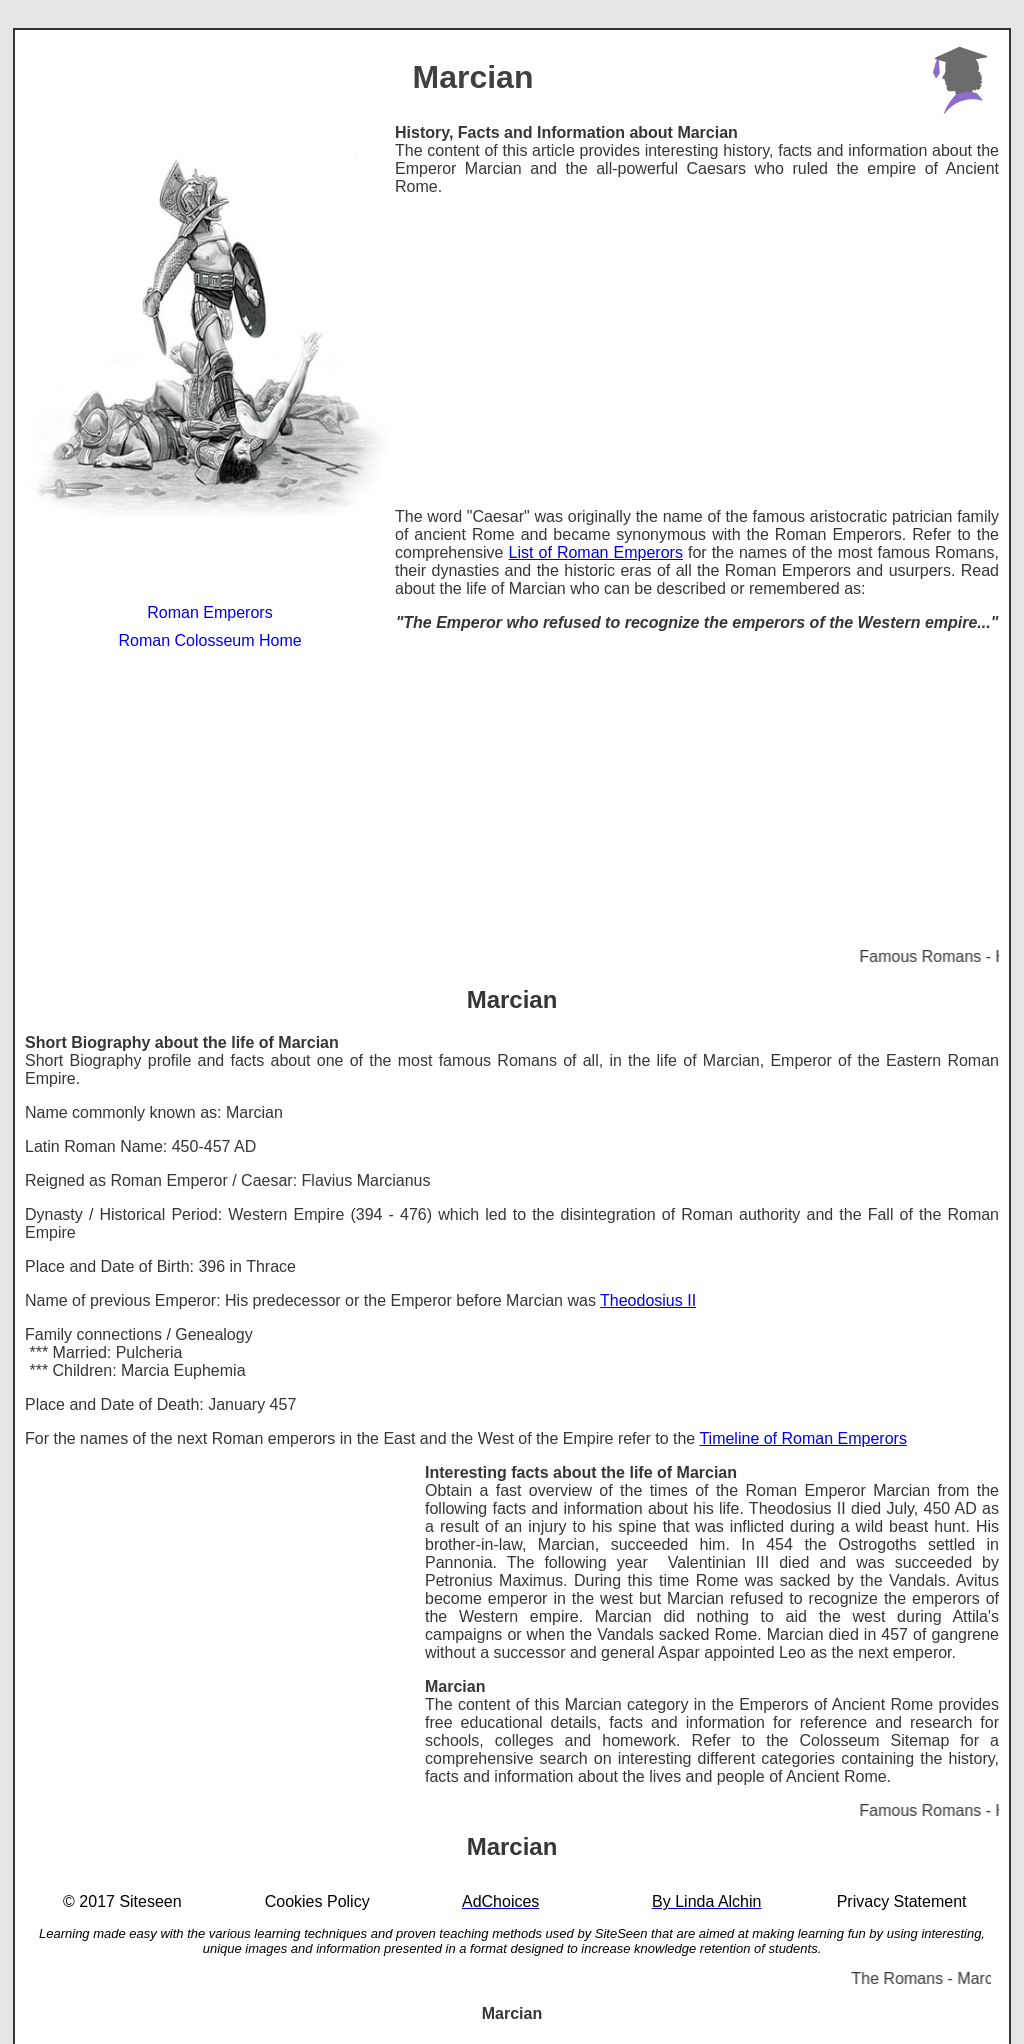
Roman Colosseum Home (209, 640)
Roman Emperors (209, 612)
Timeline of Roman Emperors (802, 1438)
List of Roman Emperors (596, 552)
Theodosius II (648, 1300)
